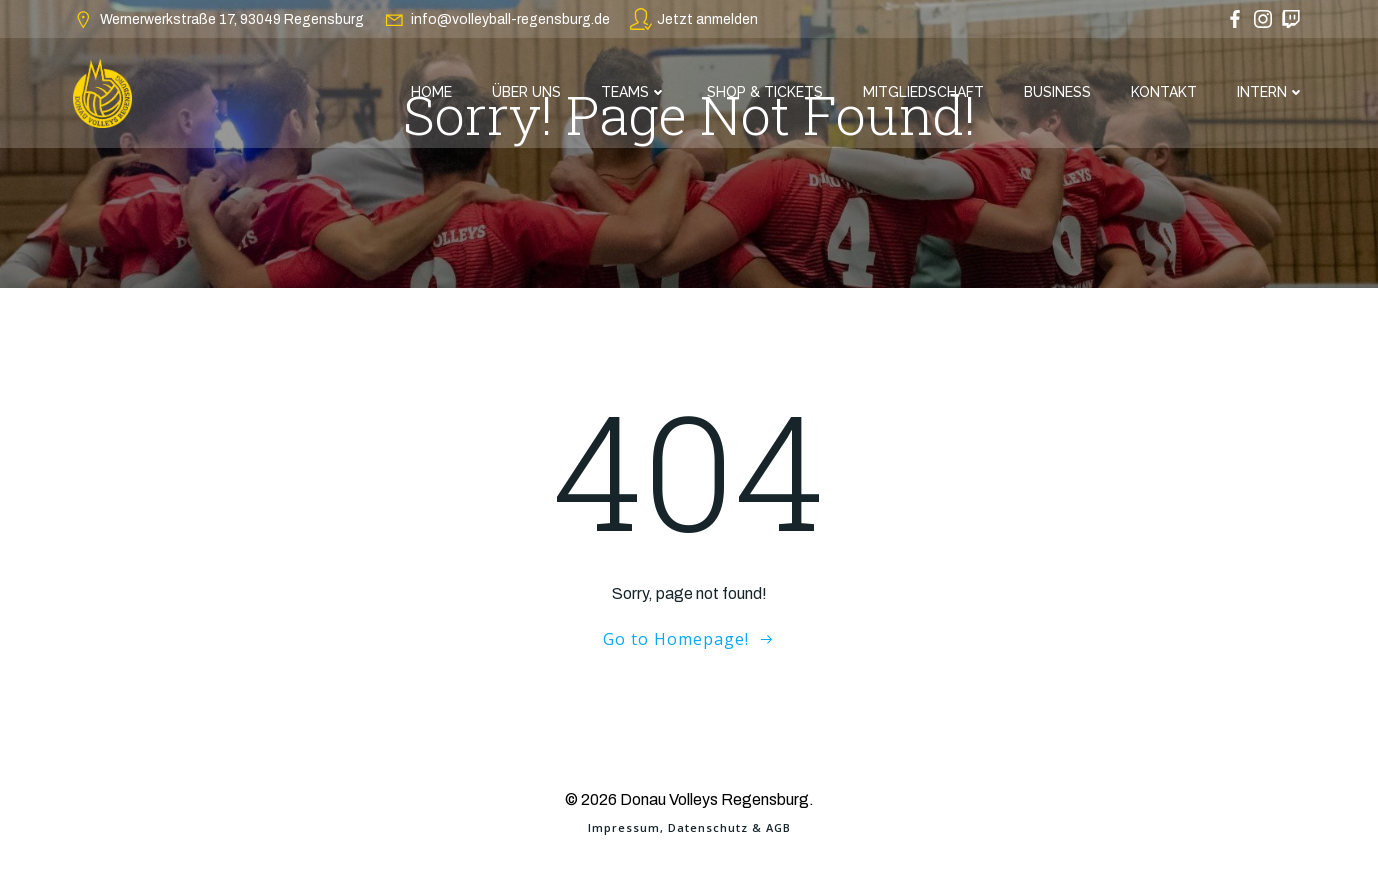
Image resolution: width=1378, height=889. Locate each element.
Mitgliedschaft (923, 92)
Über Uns (526, 92)
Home (431, 92)
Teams (634, 92)
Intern (1271, 92)
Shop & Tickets (765, 92)
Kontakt (1164, 92)
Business (1057, 92)
